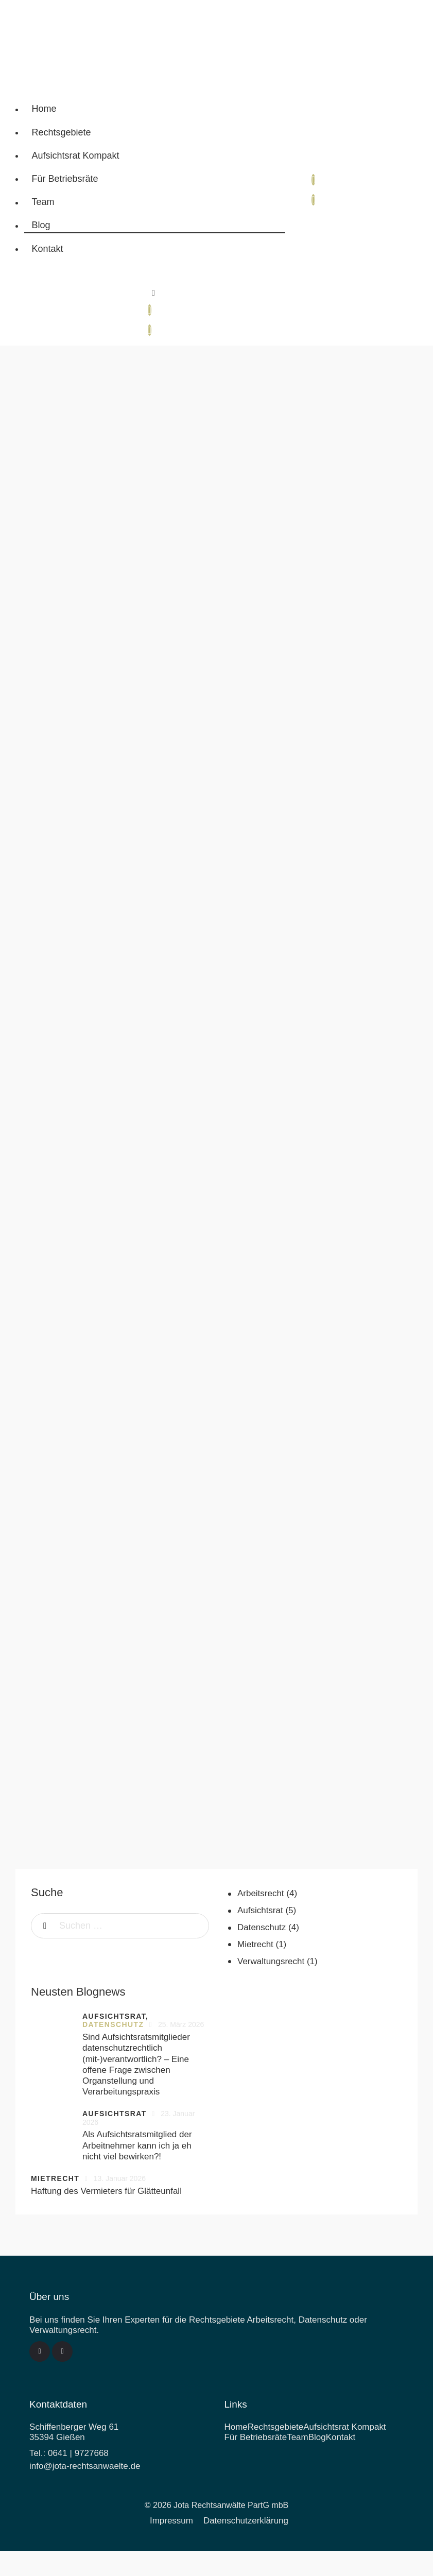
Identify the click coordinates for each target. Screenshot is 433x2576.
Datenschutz (261, 1928)
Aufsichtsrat (260, 1911)
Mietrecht (255, 1945)
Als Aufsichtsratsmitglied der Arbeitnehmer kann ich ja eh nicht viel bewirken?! (137, 2146)
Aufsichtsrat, (115, 2017)
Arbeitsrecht (260, 1894)
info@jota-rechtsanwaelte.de (85, 2467)
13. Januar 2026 (120, 2179)
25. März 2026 (181, 2025)
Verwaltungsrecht (270, 1962)
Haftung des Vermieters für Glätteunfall (106, 2192)
